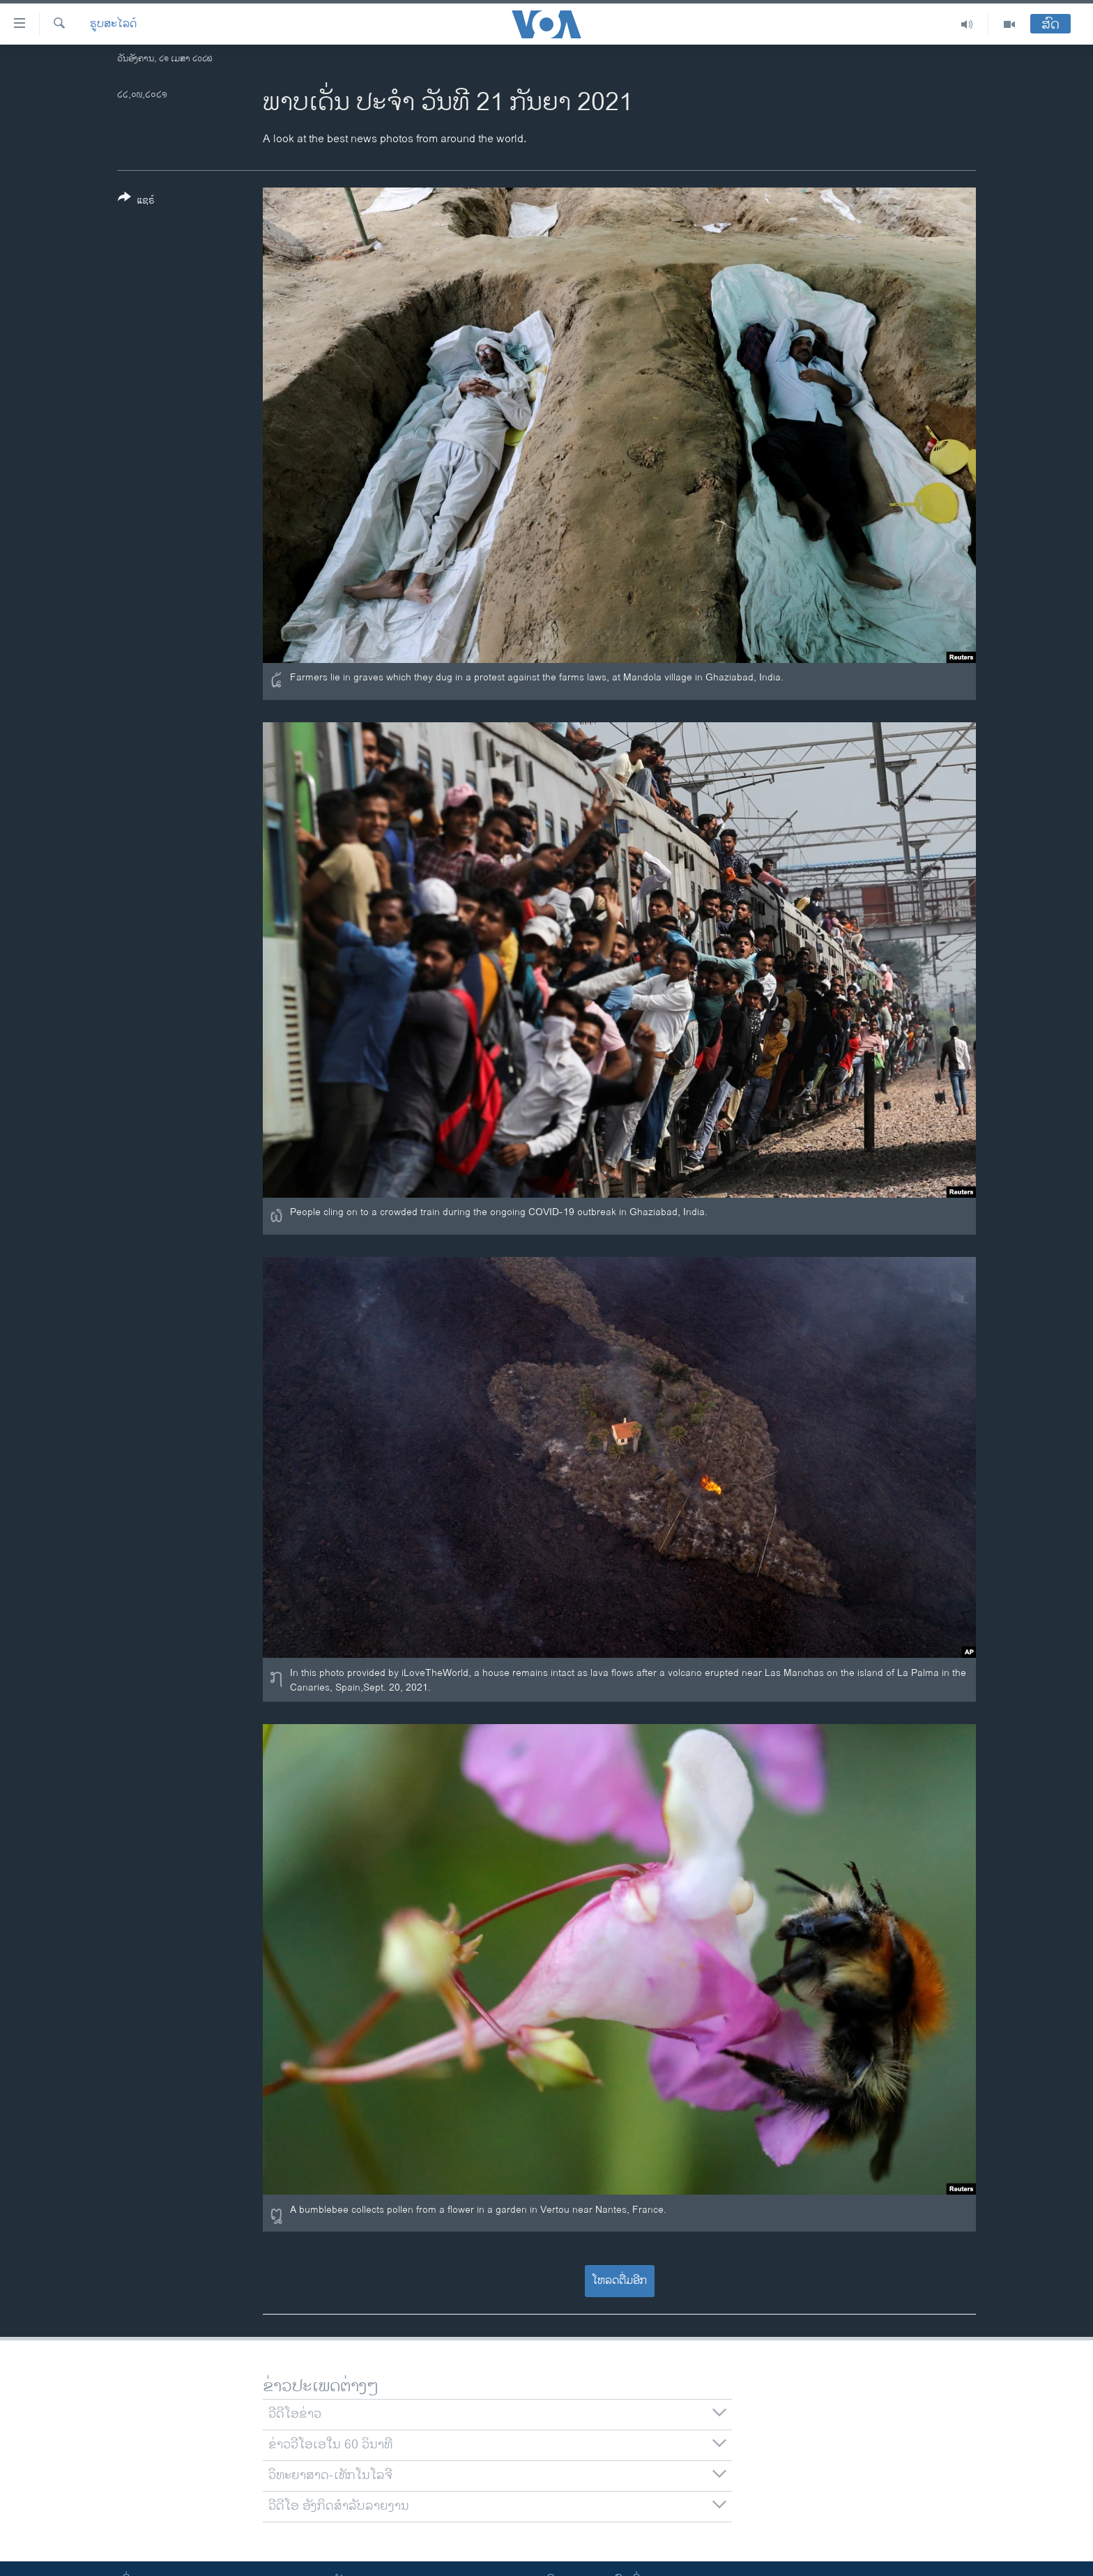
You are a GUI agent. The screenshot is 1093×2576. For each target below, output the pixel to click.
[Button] (136, 201)
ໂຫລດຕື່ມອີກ (619, 2280)
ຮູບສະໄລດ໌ (113, 24)
